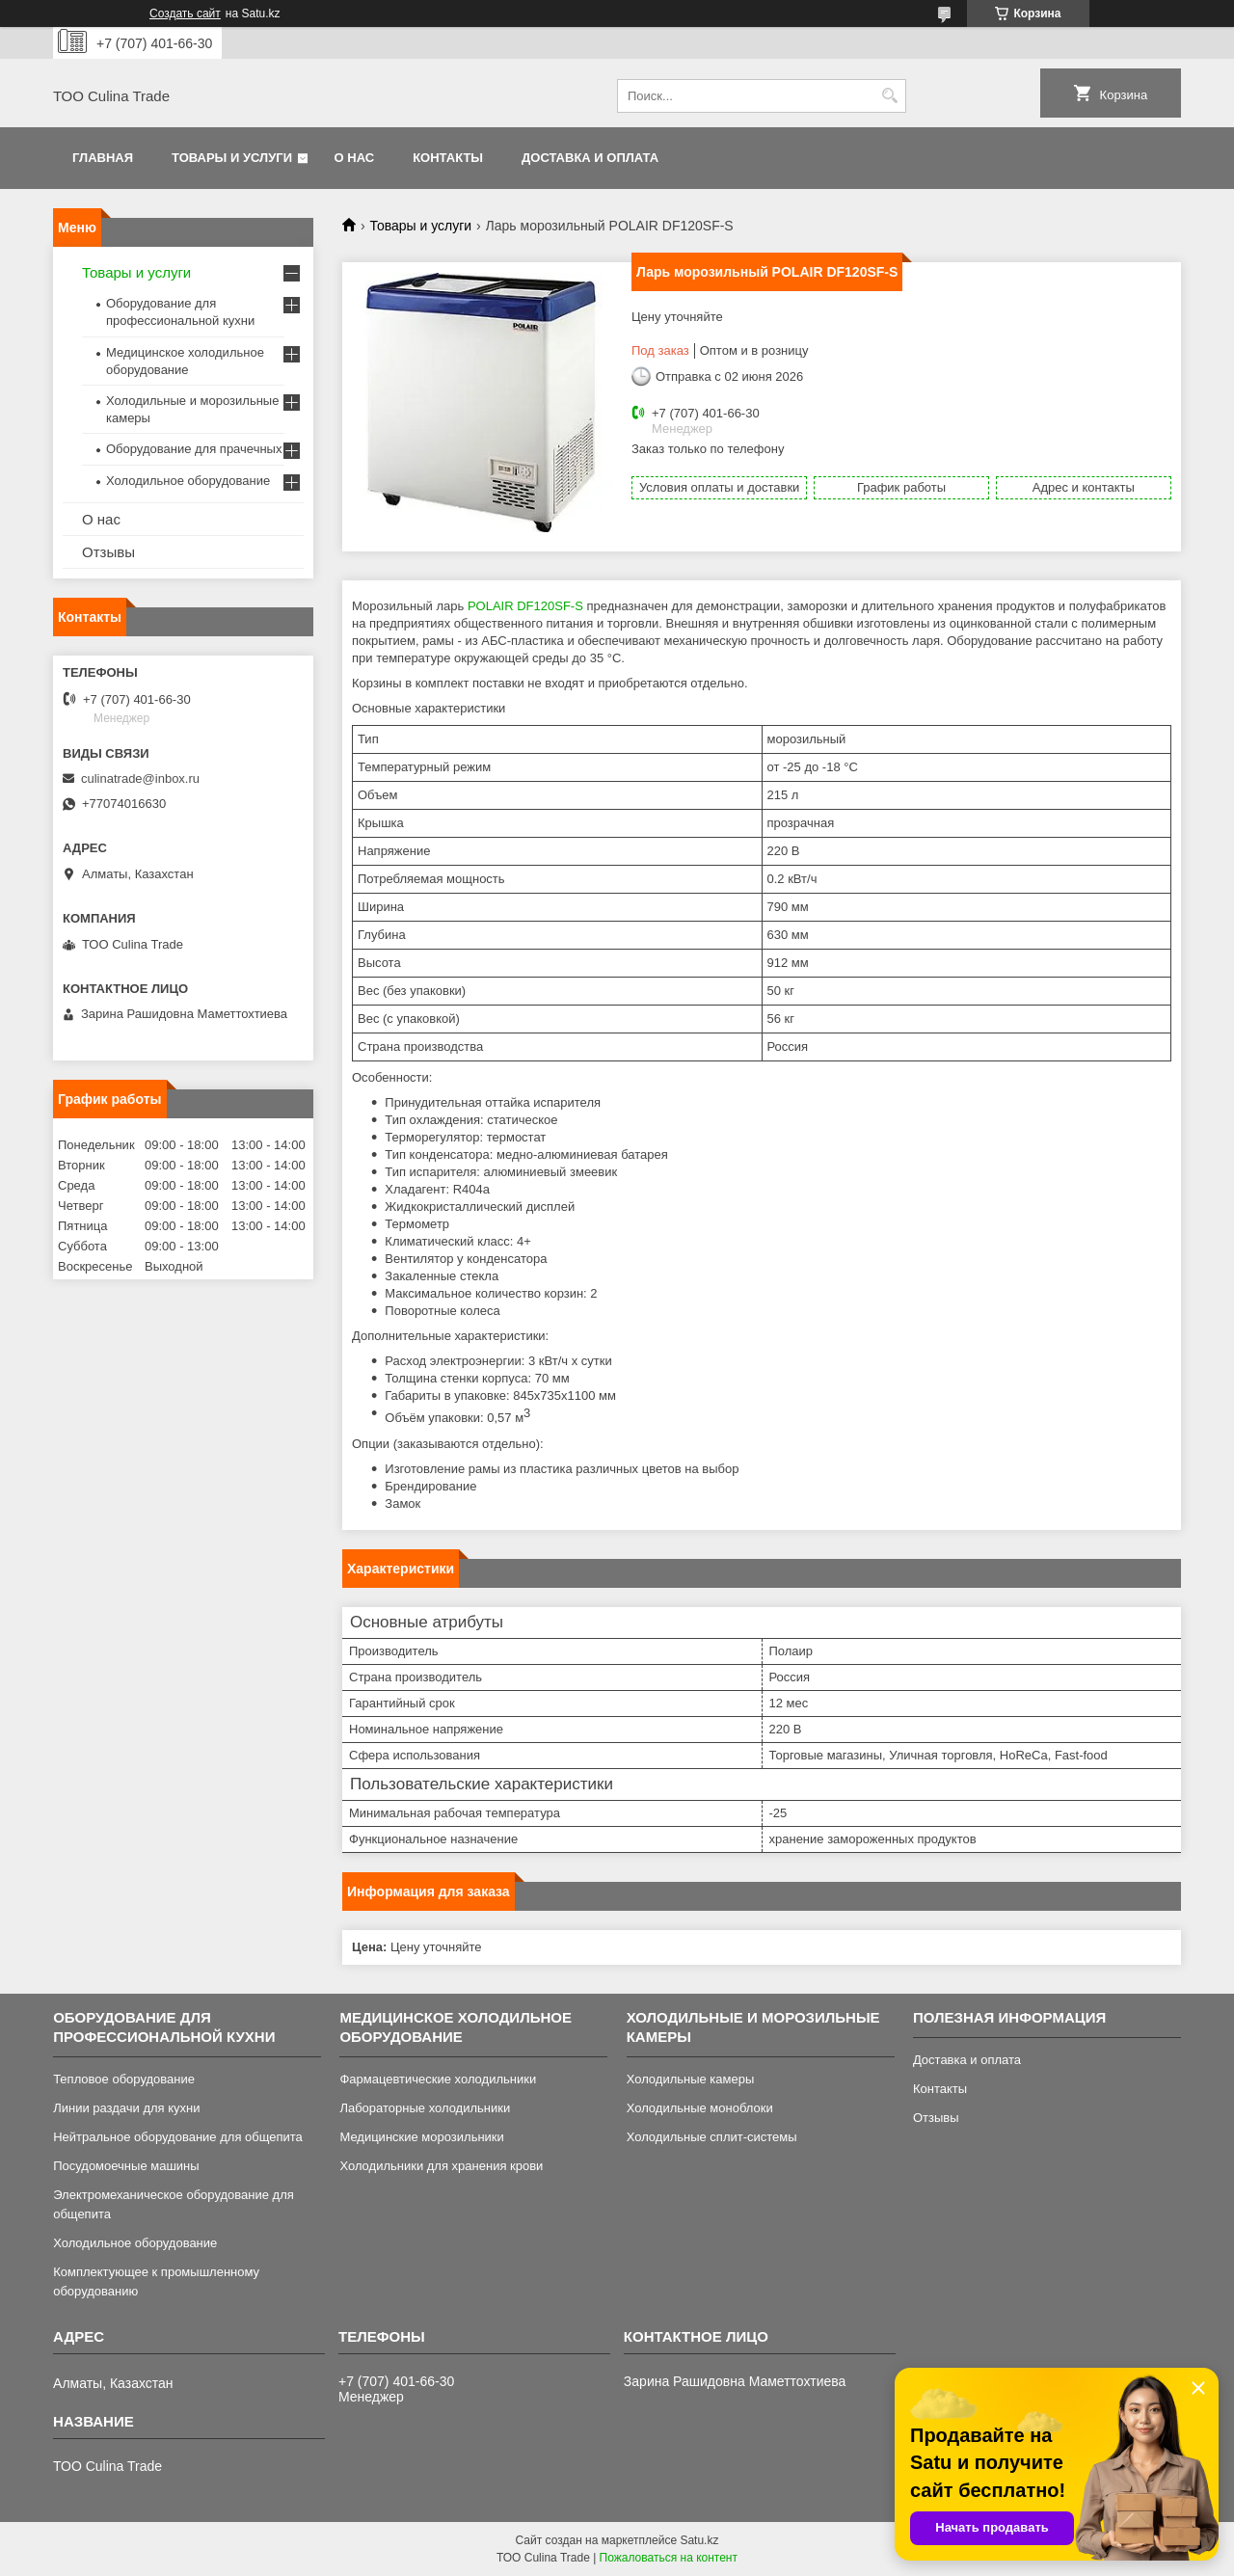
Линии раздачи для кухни (126, 2108)
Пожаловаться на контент (669, 2557)
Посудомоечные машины (126, 2166)
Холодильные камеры (691, 2079)
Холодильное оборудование (188, 480)
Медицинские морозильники (421, 2137)
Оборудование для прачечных (194, 449)
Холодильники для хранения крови (441, 2166)
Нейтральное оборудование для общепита (178, 2137)
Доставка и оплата (590, 157)
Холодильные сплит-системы (712, 2137)
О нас (355, 157)
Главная (102, 157)
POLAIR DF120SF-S (525, 606)
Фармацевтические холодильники (437, 2079)
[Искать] (889, 96)
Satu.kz (699, 2540)
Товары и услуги (232, 157)
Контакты (448, 157)
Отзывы (108, 552)
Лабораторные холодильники (424, 2108)
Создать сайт (185, 13)
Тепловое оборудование (124, 2079)
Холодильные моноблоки (700, 2108)
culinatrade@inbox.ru (140, 778)
